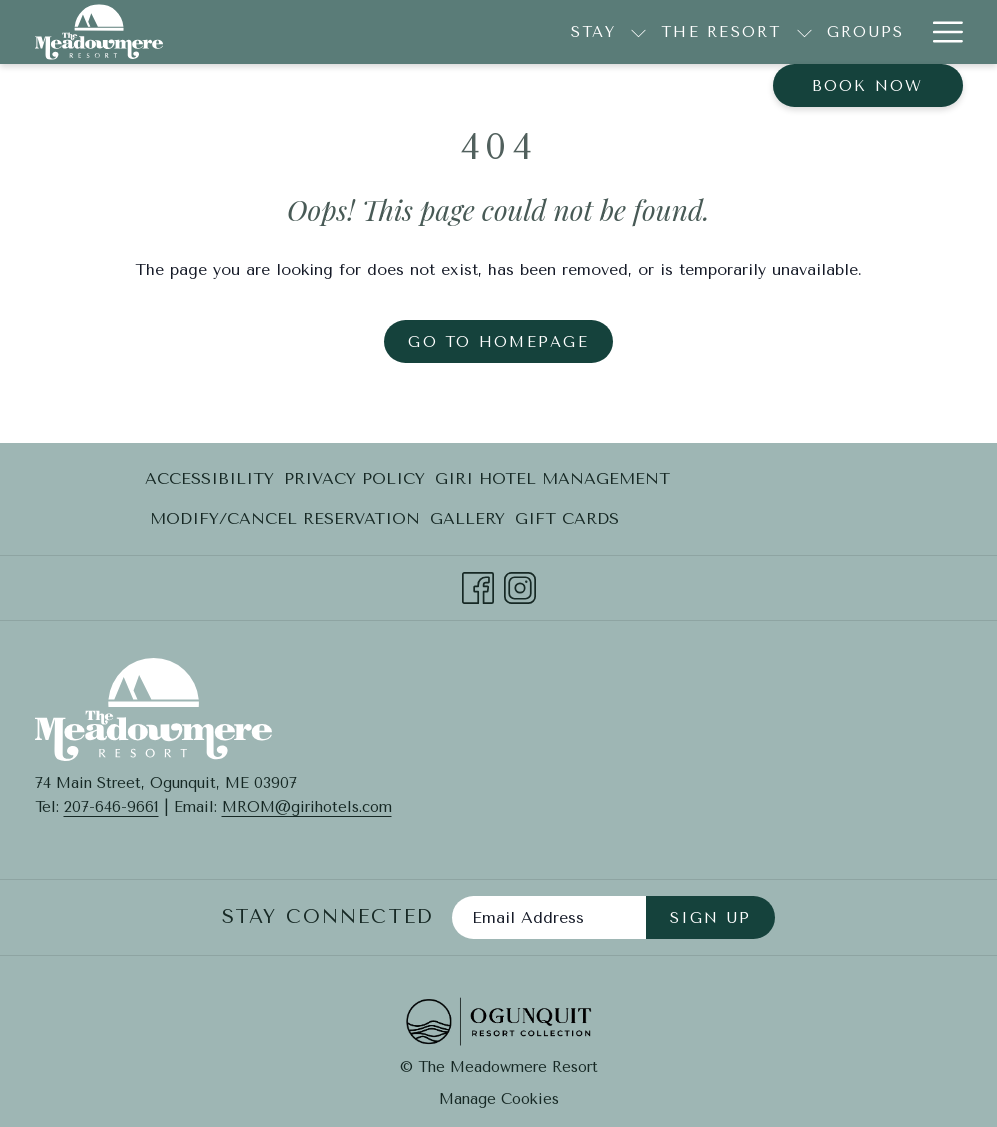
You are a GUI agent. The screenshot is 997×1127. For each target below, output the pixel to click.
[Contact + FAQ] (868, 32)
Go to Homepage (498, 342)
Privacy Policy (354, 478)
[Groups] (590, 32)
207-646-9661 (111, 807)
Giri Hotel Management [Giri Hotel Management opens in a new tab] (552, 482)
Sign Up (711, 918)
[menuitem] (212, 479)
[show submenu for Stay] (363, 32)
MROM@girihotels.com (307, 807)
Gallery (467, 518)
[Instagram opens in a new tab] (520, 585)
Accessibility (209, 478)
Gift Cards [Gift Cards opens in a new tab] (567, 522)
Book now (868, 86)
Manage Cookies (499, 1099)
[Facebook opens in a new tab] (478, 585)
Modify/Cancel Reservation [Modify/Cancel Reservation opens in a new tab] (285, 522)
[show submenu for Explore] (764, 32)
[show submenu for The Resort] (528, 32)
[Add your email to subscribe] (549, 917)
